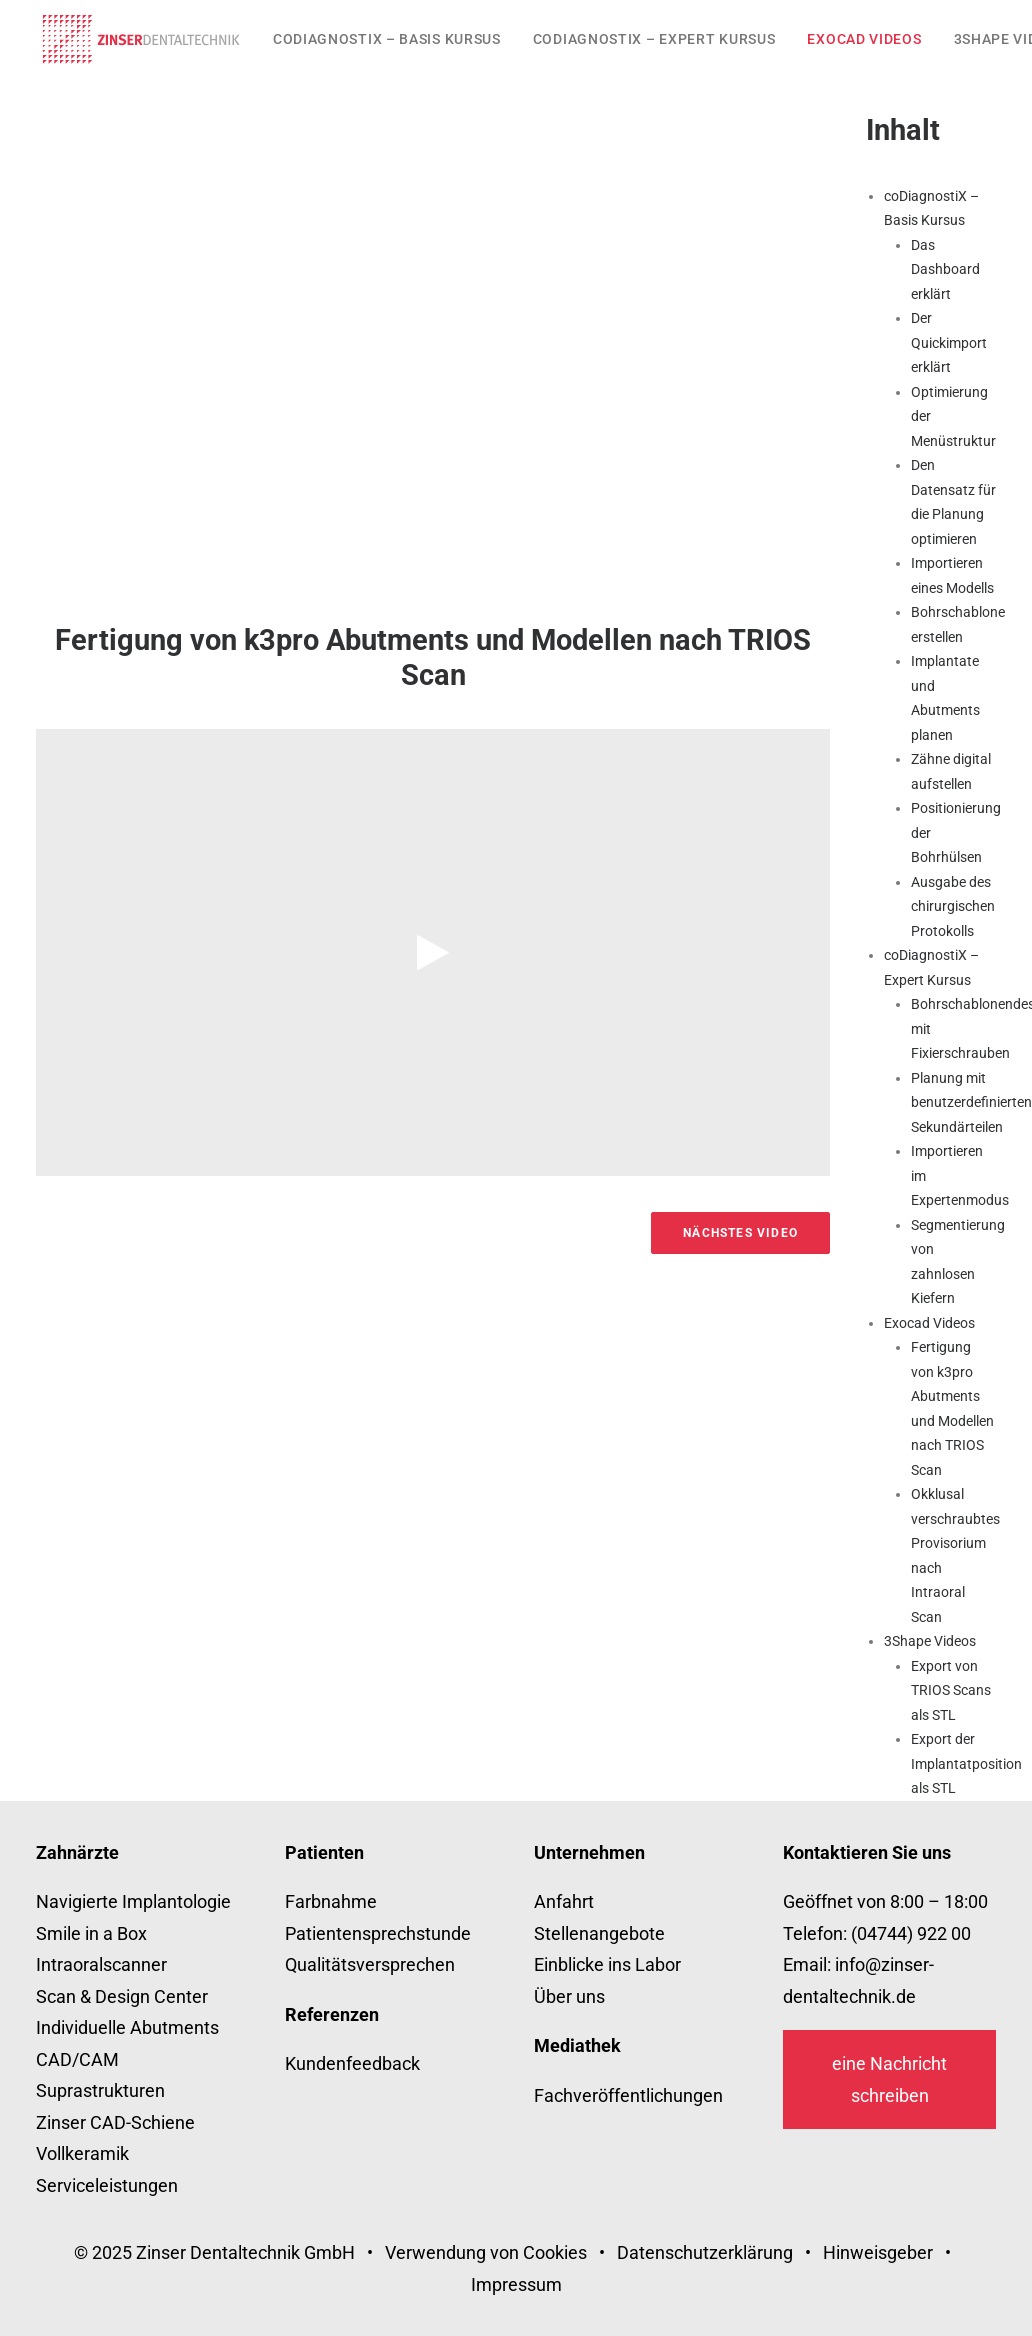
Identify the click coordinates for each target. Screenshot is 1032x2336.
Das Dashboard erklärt (945, 269)
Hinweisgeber (878, 2252)
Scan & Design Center (122, 1996)
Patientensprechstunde (378, 1933)
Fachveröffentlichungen (628, 2095)
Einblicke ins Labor (607, 1964)
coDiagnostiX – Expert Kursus (654, 39)
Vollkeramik (82, 2153)
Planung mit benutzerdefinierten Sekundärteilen (971, 1102)
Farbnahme (331, 1901)
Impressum (516, 2284)
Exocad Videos (864, 39)
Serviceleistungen (107, 2185)
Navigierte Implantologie (133, 1901)
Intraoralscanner (101, 1964)
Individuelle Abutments (127, 2027)
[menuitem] (387, 39)
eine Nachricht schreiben (889, 2079)
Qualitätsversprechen (370, 1964)
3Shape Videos (930, 1641)
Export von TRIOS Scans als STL (951, 1690)
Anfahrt (564, 1901)
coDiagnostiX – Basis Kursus (387, 39)
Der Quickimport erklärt (949, 342)
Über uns (569, 1996)
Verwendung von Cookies (486, 2252)
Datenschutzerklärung (705, 2252)
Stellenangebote (599, 1933)
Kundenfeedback (352, 2063)
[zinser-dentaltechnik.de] (141, 39)
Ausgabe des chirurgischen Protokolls (953, 906)
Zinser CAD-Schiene (115, 2122)
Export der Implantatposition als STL (966, 1763)
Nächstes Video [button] (740, 1233)
